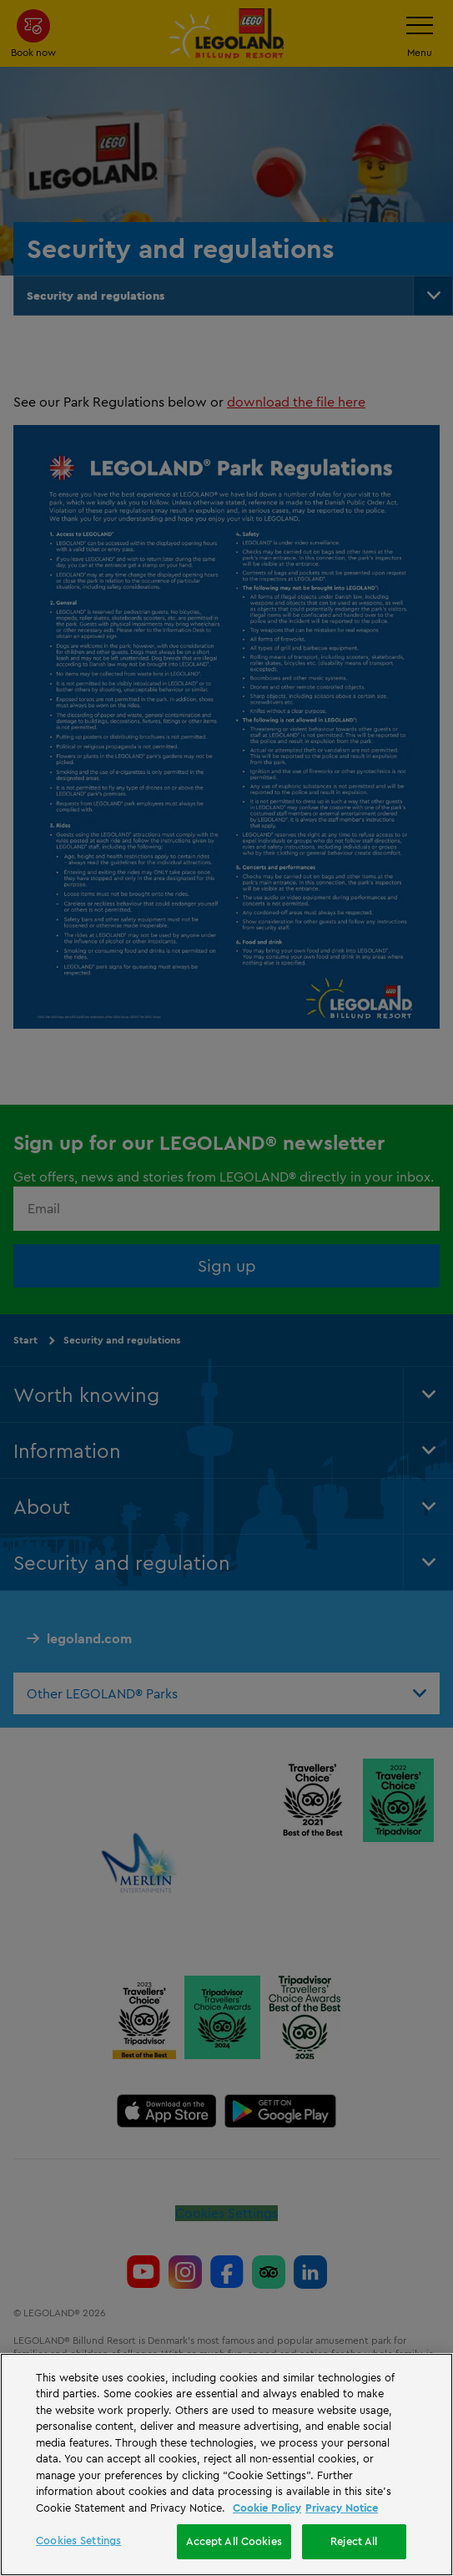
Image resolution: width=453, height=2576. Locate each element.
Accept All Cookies (234, 2541)
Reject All (353, 2541)
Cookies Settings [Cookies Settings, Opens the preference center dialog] (78, 2540)
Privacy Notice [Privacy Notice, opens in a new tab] (341, 2507)
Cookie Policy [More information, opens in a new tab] (267, 2507)
